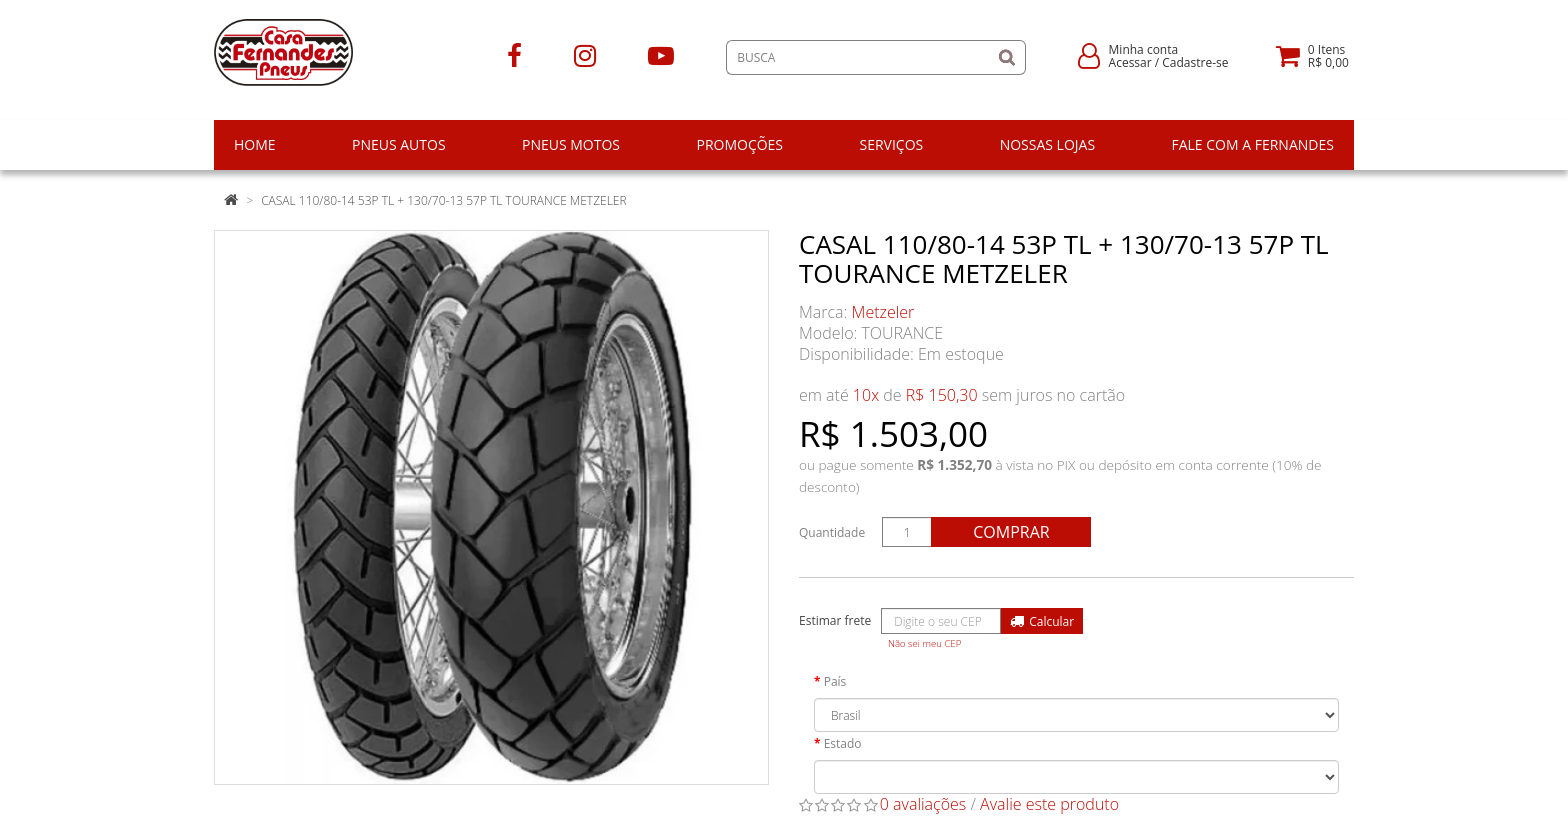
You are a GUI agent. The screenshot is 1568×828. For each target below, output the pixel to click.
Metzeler (883, 312)
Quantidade (832, 532)
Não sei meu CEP (924, 643)
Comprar (1011, 532)
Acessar (1130, 62)
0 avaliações (923, 804)
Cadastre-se (1195, 62)
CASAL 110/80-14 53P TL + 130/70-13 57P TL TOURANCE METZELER (443, 200)
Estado (843, 743)
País (835, 681)
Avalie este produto (1049, 804)
